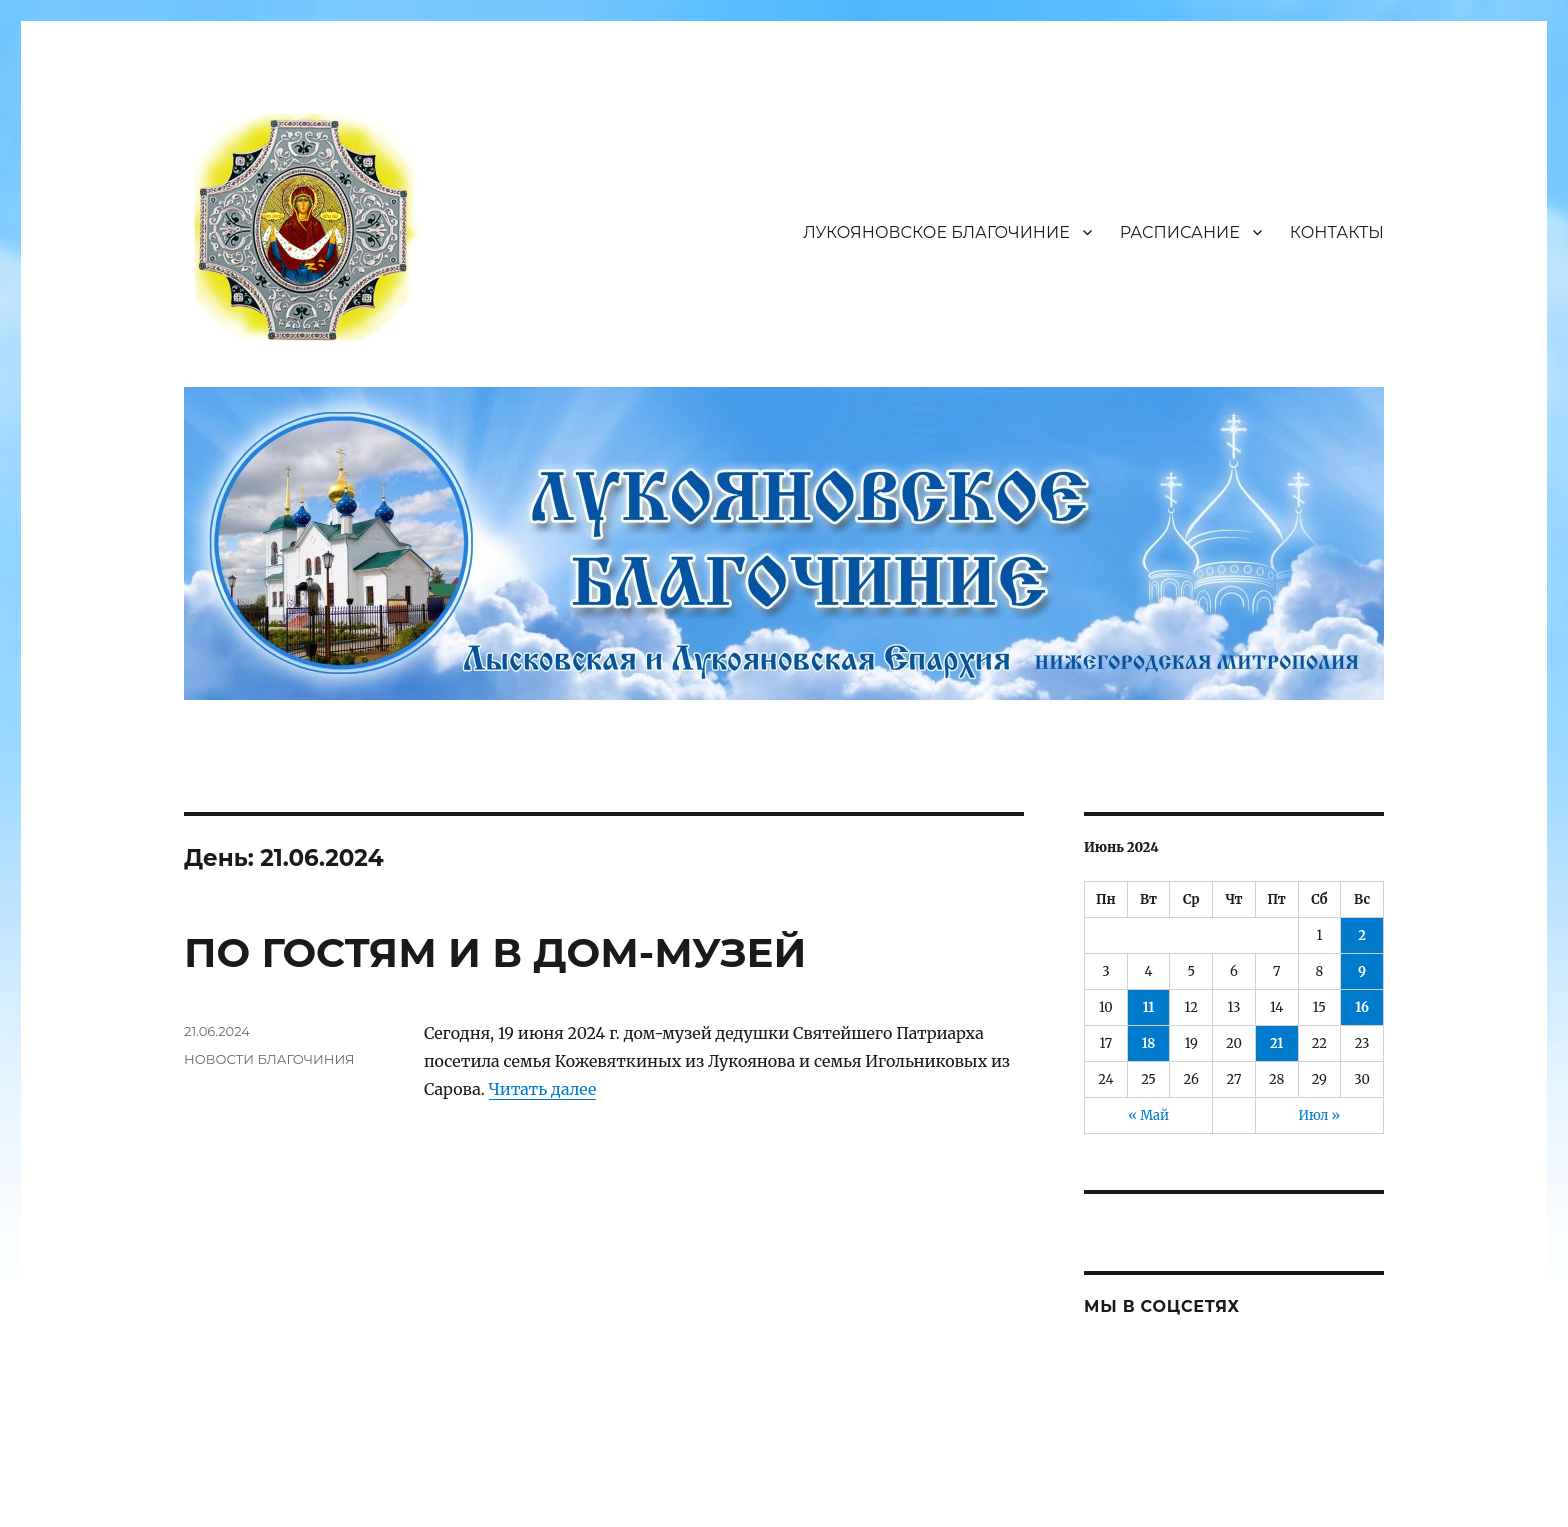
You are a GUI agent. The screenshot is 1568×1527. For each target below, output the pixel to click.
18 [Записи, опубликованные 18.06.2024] (1149, 1043)
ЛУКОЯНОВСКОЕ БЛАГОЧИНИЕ (936, 232)
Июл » (1320, 1115)
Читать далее (543, 1089)
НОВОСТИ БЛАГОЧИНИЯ (269, 1059)
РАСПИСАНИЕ (1180, 232)
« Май (1148, 1115)
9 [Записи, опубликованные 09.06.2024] (1362, 971)
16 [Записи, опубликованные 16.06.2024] (1362, 1007)
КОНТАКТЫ (1337, 232)
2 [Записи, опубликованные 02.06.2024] (1362, 935)
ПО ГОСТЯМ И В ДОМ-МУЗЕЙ (495, 952)
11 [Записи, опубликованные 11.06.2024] (1149, 1007)
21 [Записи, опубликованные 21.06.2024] (1276, 1043)
